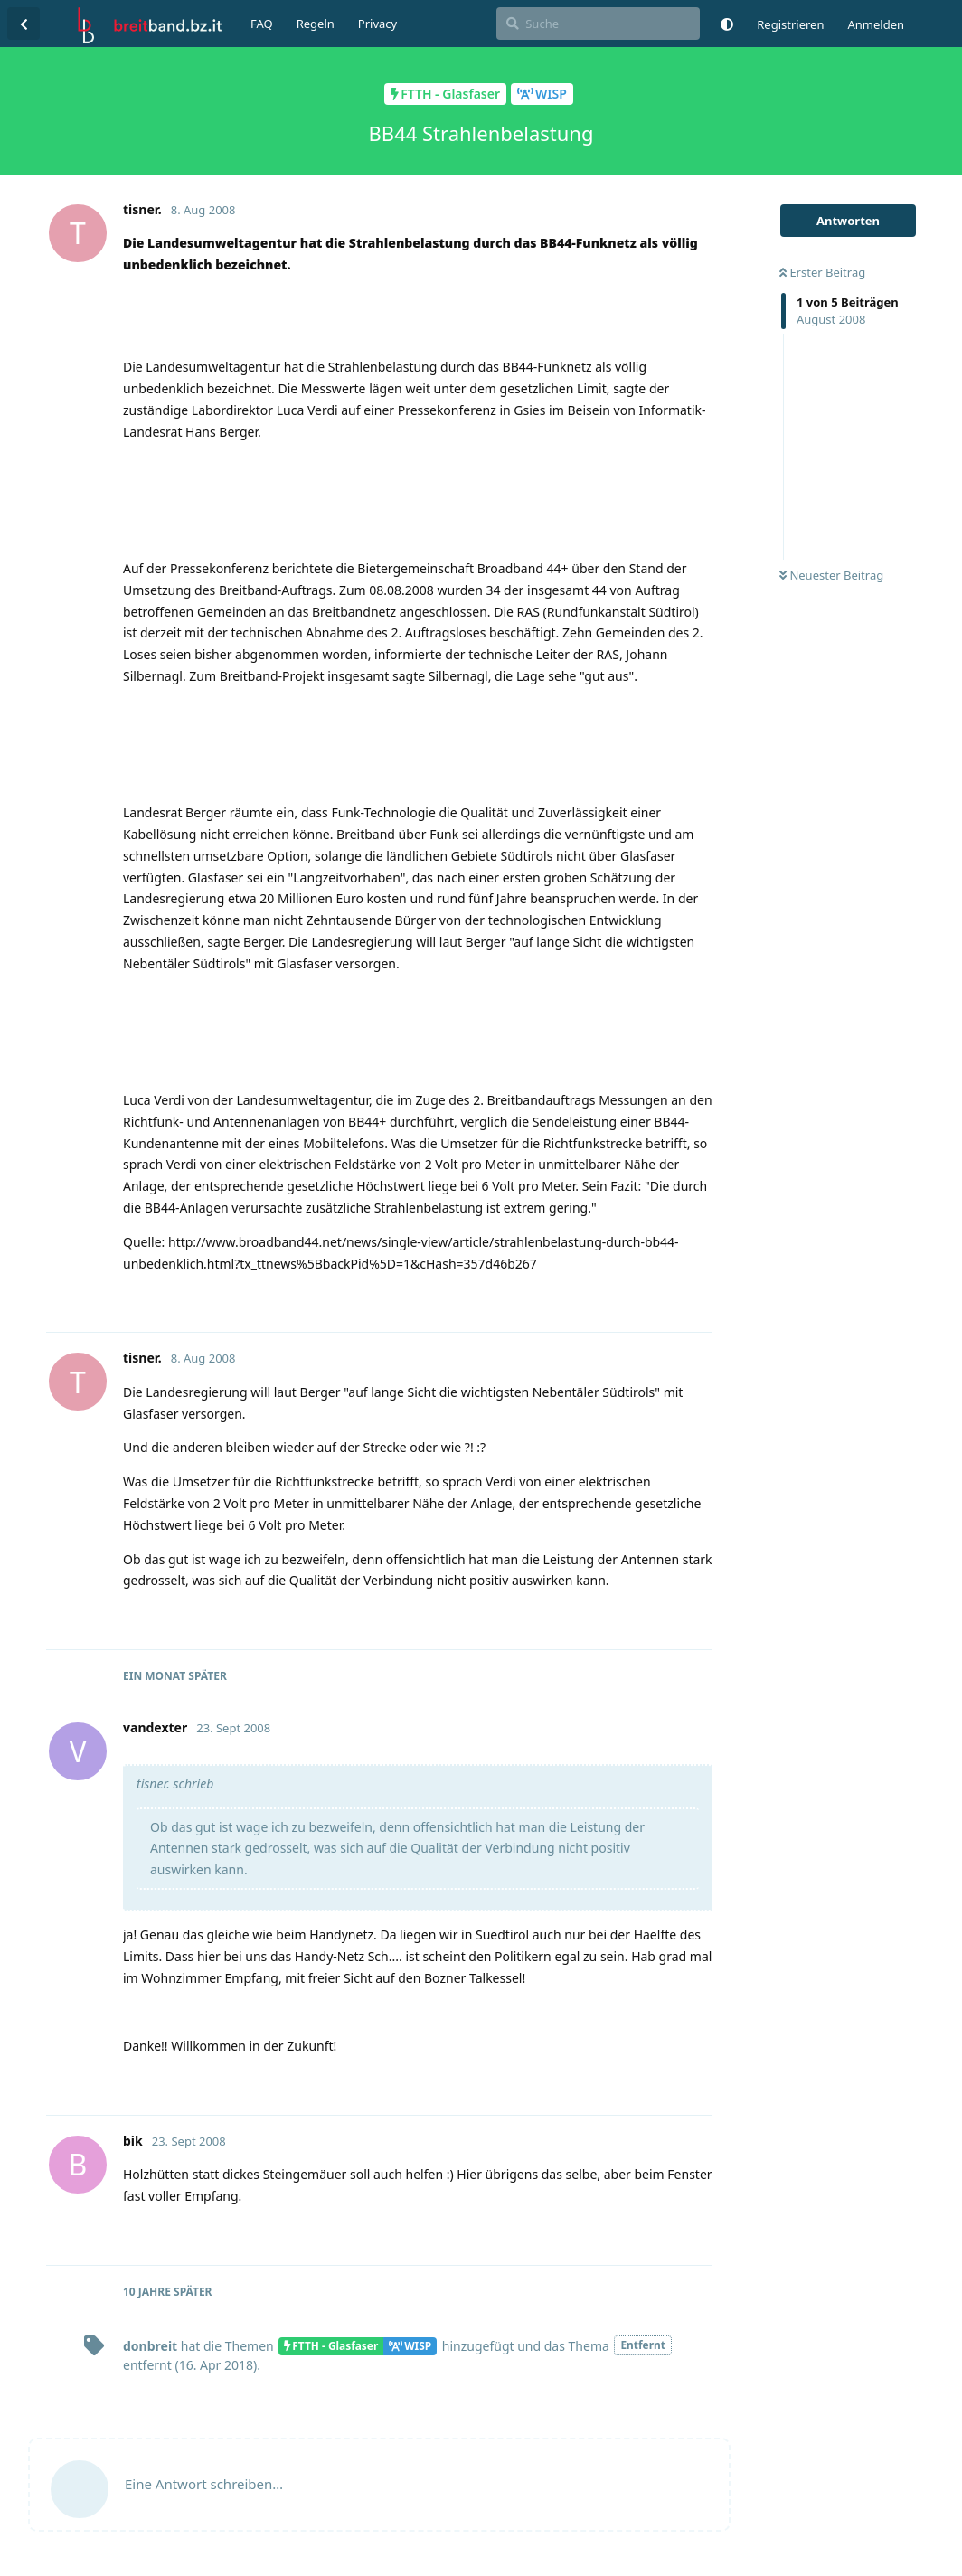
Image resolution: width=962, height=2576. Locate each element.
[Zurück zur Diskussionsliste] (23, 23)
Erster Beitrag (822, 272)
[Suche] (598, 23)
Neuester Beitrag (831, 575)
